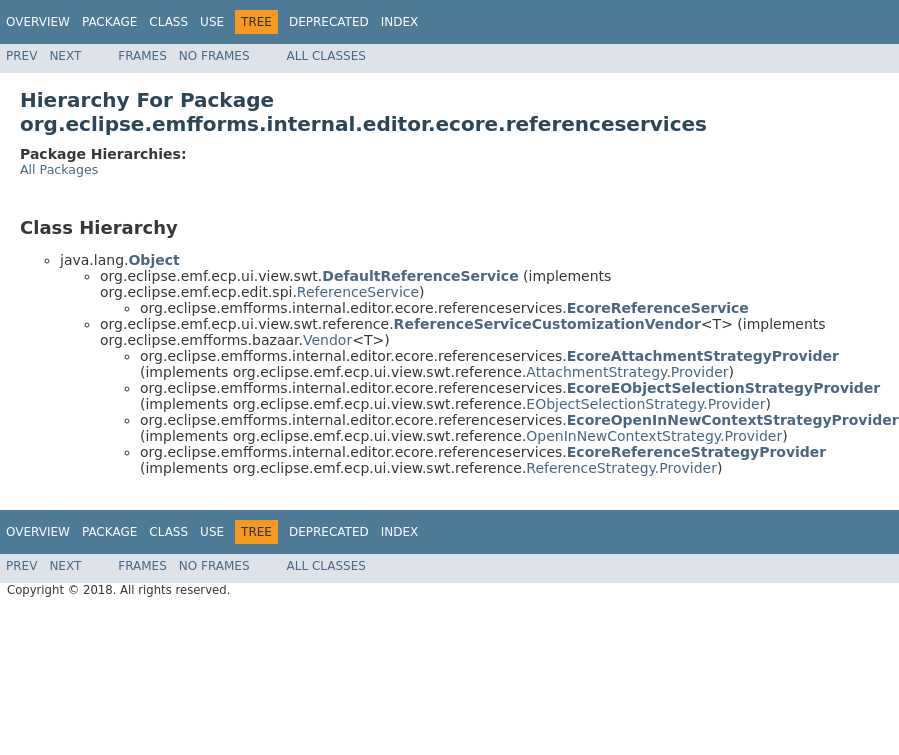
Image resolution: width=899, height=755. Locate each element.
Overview (38, 22)
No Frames (214, 56)
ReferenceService (358, 292)
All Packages (59, 169)
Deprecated (329, 22)
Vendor (327, 340)
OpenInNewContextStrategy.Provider (654, 436)
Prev (21, 56)
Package (109, 22)
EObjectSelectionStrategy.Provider (645, 404)
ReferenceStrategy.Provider (621, 468)
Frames (142, 56)
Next (65, 56)
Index (400, 22)
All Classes (326, 56)
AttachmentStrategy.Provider (627, 372)
